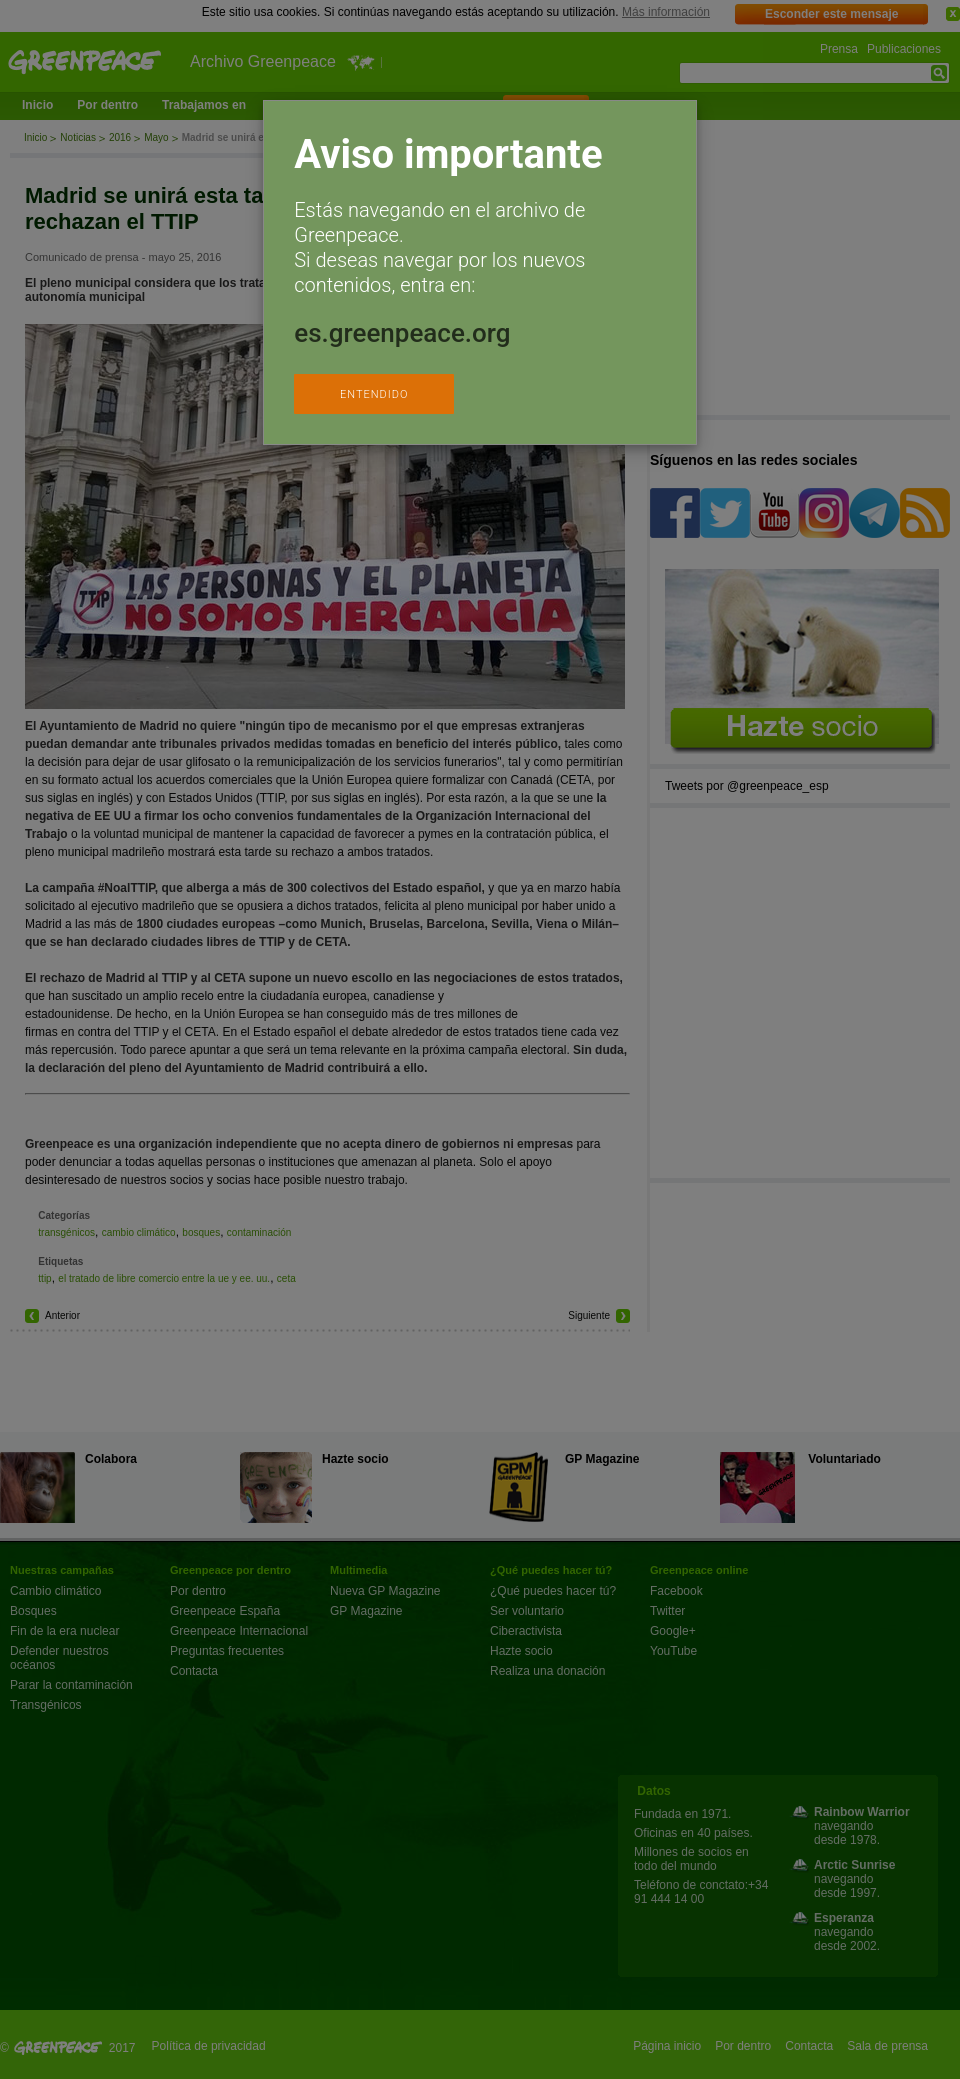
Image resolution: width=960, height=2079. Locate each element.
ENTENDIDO (374, 394)
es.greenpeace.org (402, 333)
